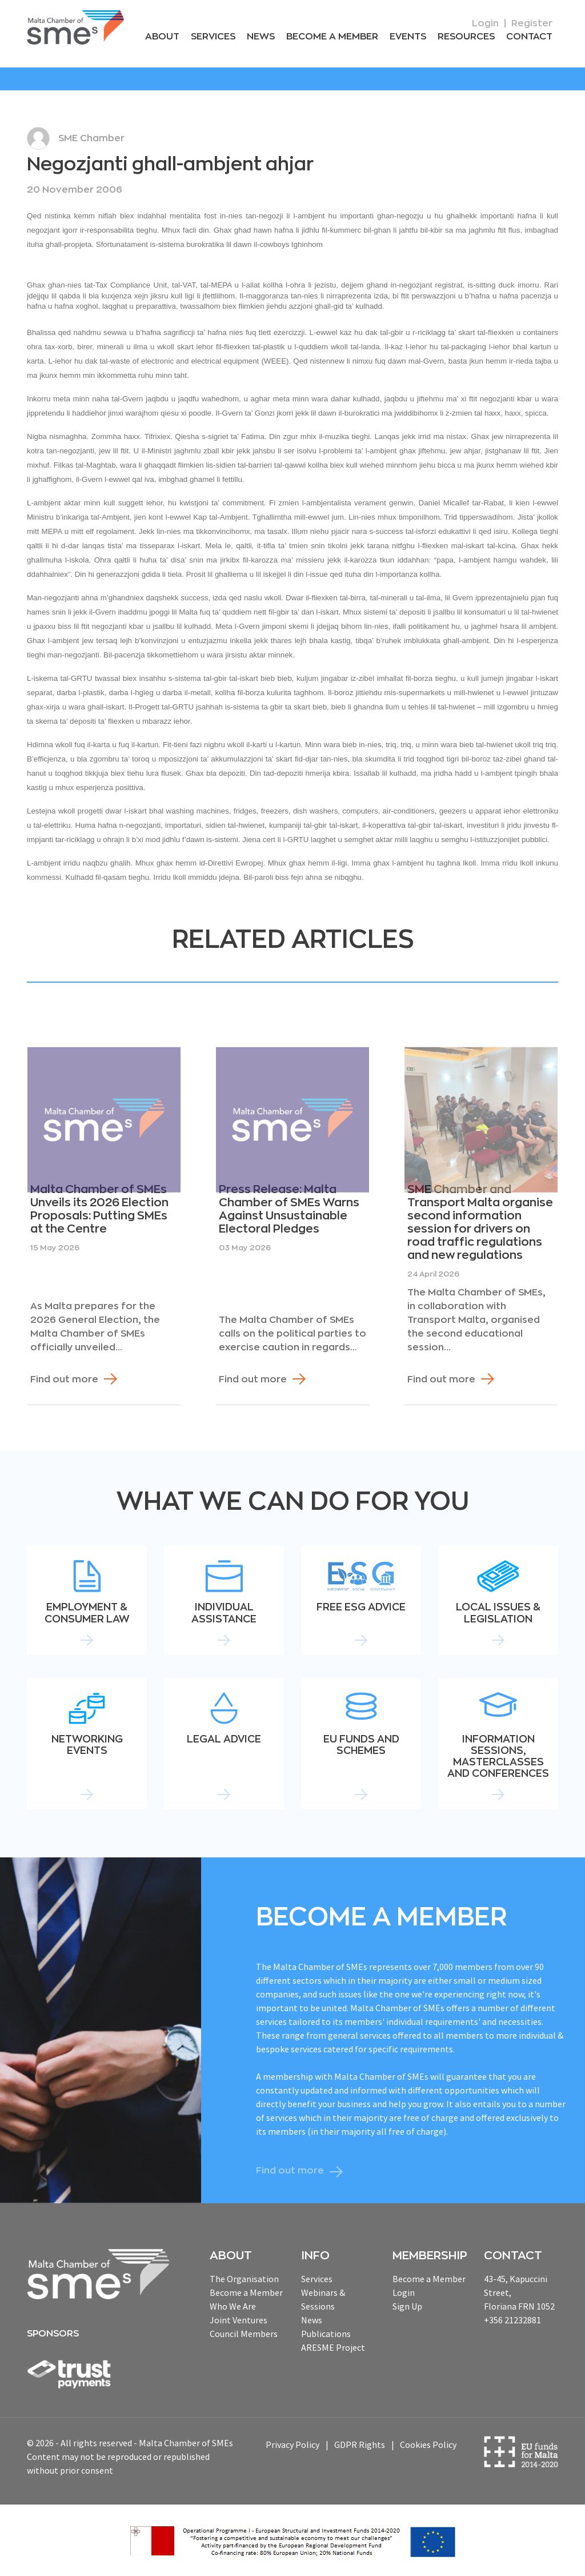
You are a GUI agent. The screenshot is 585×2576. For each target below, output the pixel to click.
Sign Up (407, 2306)
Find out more (64, 1379)
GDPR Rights (359, 2444)
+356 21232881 (512, 2320)
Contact (529, 36)
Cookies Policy (428, 2444)
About (162, 36)
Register (531, 23)
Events (408, 36)
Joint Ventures (238, 2320)
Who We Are (233, 2306)
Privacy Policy (292, 2444)
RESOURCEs (466, 36)
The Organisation (244, 2278)
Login (485, 23)
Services (213, 36)
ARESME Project (333, 2347)
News (261, 36)
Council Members (244, 2333)
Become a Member (332, 36)
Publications (326, 2333)
